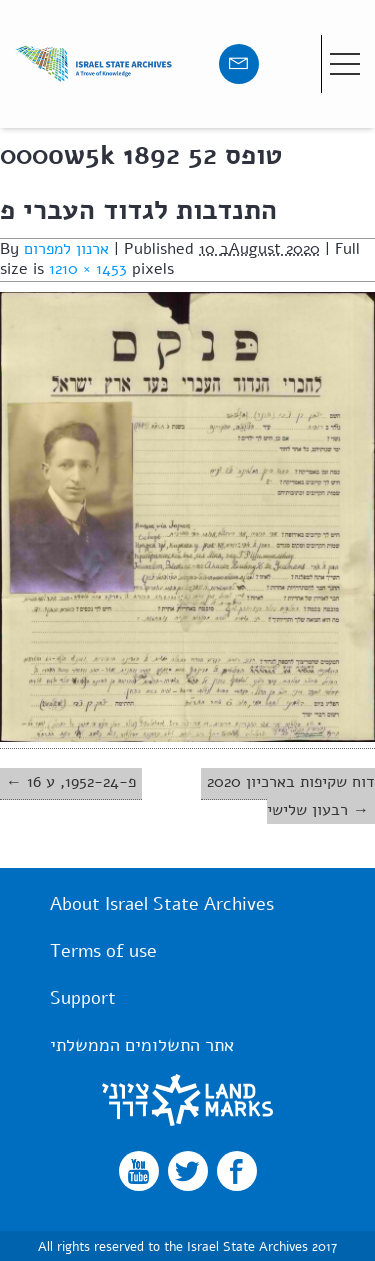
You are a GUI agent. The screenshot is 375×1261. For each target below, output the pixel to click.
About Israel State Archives (162, 904)
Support (83, 998)
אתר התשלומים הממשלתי (142, 1045)
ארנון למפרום (66, 249)
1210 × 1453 (88, 269)
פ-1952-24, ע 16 (81, 782)
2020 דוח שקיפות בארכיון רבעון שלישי (291, 796)
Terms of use (103, 951)
